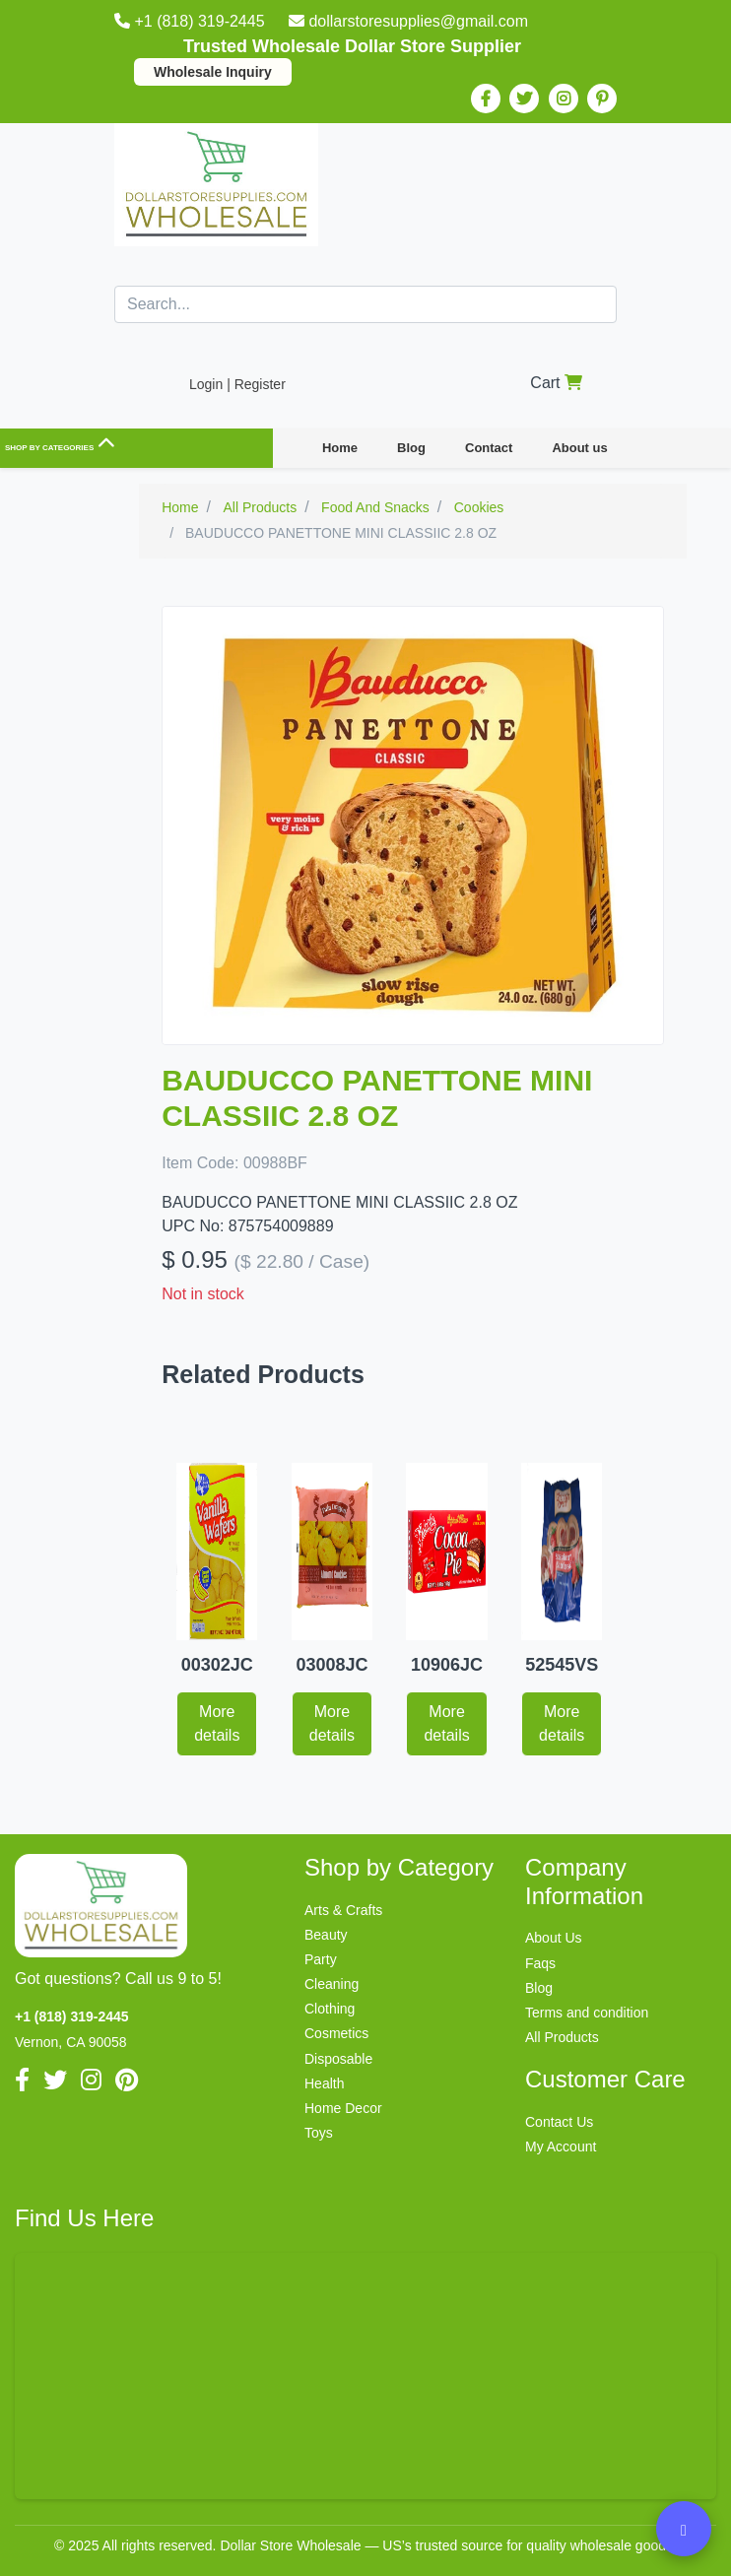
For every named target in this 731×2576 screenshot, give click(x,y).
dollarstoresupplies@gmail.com (408, 21)
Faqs (540, 1963)
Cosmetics (336, 2033)
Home (340, 447)
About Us (553, 1938)
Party (320, 1959)
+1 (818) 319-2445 (191, 21)
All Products (562, 2037)
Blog (411, 447)
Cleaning (331, 1984)
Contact (488, 447)
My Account (560, 2146)
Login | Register (237, 384)
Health (324, 2083)
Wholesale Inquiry (213, 72)
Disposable (338, 2059)
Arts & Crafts (343, 1910)
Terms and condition (586, 2012)
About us (579, 447)
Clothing (329, 2008)
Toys (318, 2133)
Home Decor (343, 2108)
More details (216, 1723)
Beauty (326, 1935)
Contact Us (559, 2122)
